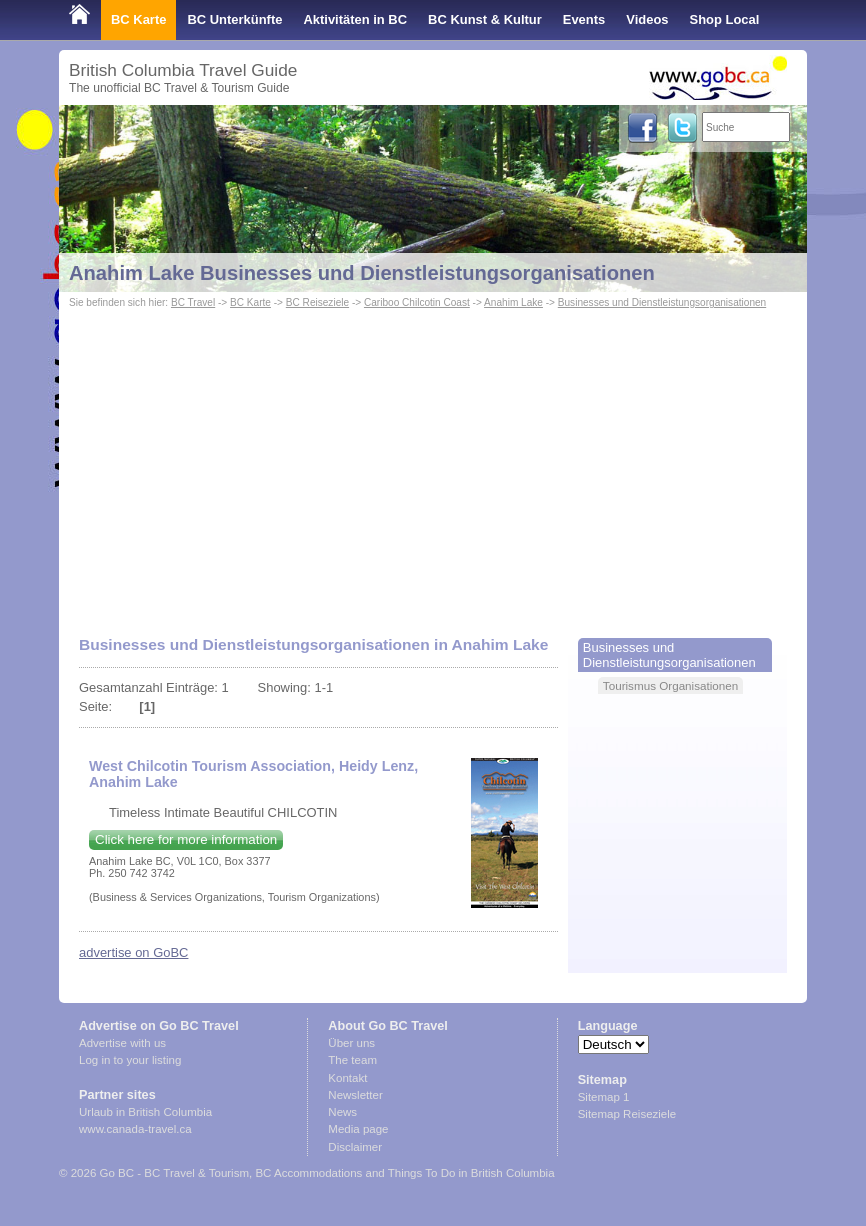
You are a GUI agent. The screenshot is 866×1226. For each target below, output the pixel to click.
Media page (358, 1129)
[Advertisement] (433, 463)
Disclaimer (355, 1147)
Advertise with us (122, 1043)
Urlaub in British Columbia (145, 1112)
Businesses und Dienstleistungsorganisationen (662, 302)
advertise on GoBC (133, 952)
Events (584, 19)
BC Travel (193, 302)
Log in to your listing (130, 1060)
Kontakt (347, 1078)
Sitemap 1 (604, 1097)
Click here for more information (186, 839)
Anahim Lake (513, 302)
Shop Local (725, 19)
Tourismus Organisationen (670, 685)
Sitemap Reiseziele (627, 1114)
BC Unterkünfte (234, 19)
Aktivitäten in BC (355, 19)
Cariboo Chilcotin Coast (417, 302)
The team (352, 1060)
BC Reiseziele (317, 302)
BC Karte (138, 19)
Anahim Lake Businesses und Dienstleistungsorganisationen (362, 273)
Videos (647, 19)
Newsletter (355, 1095)
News (342, 1112)
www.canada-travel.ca (135, 1129)
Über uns (351, 1043)
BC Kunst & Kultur (485, 19)
